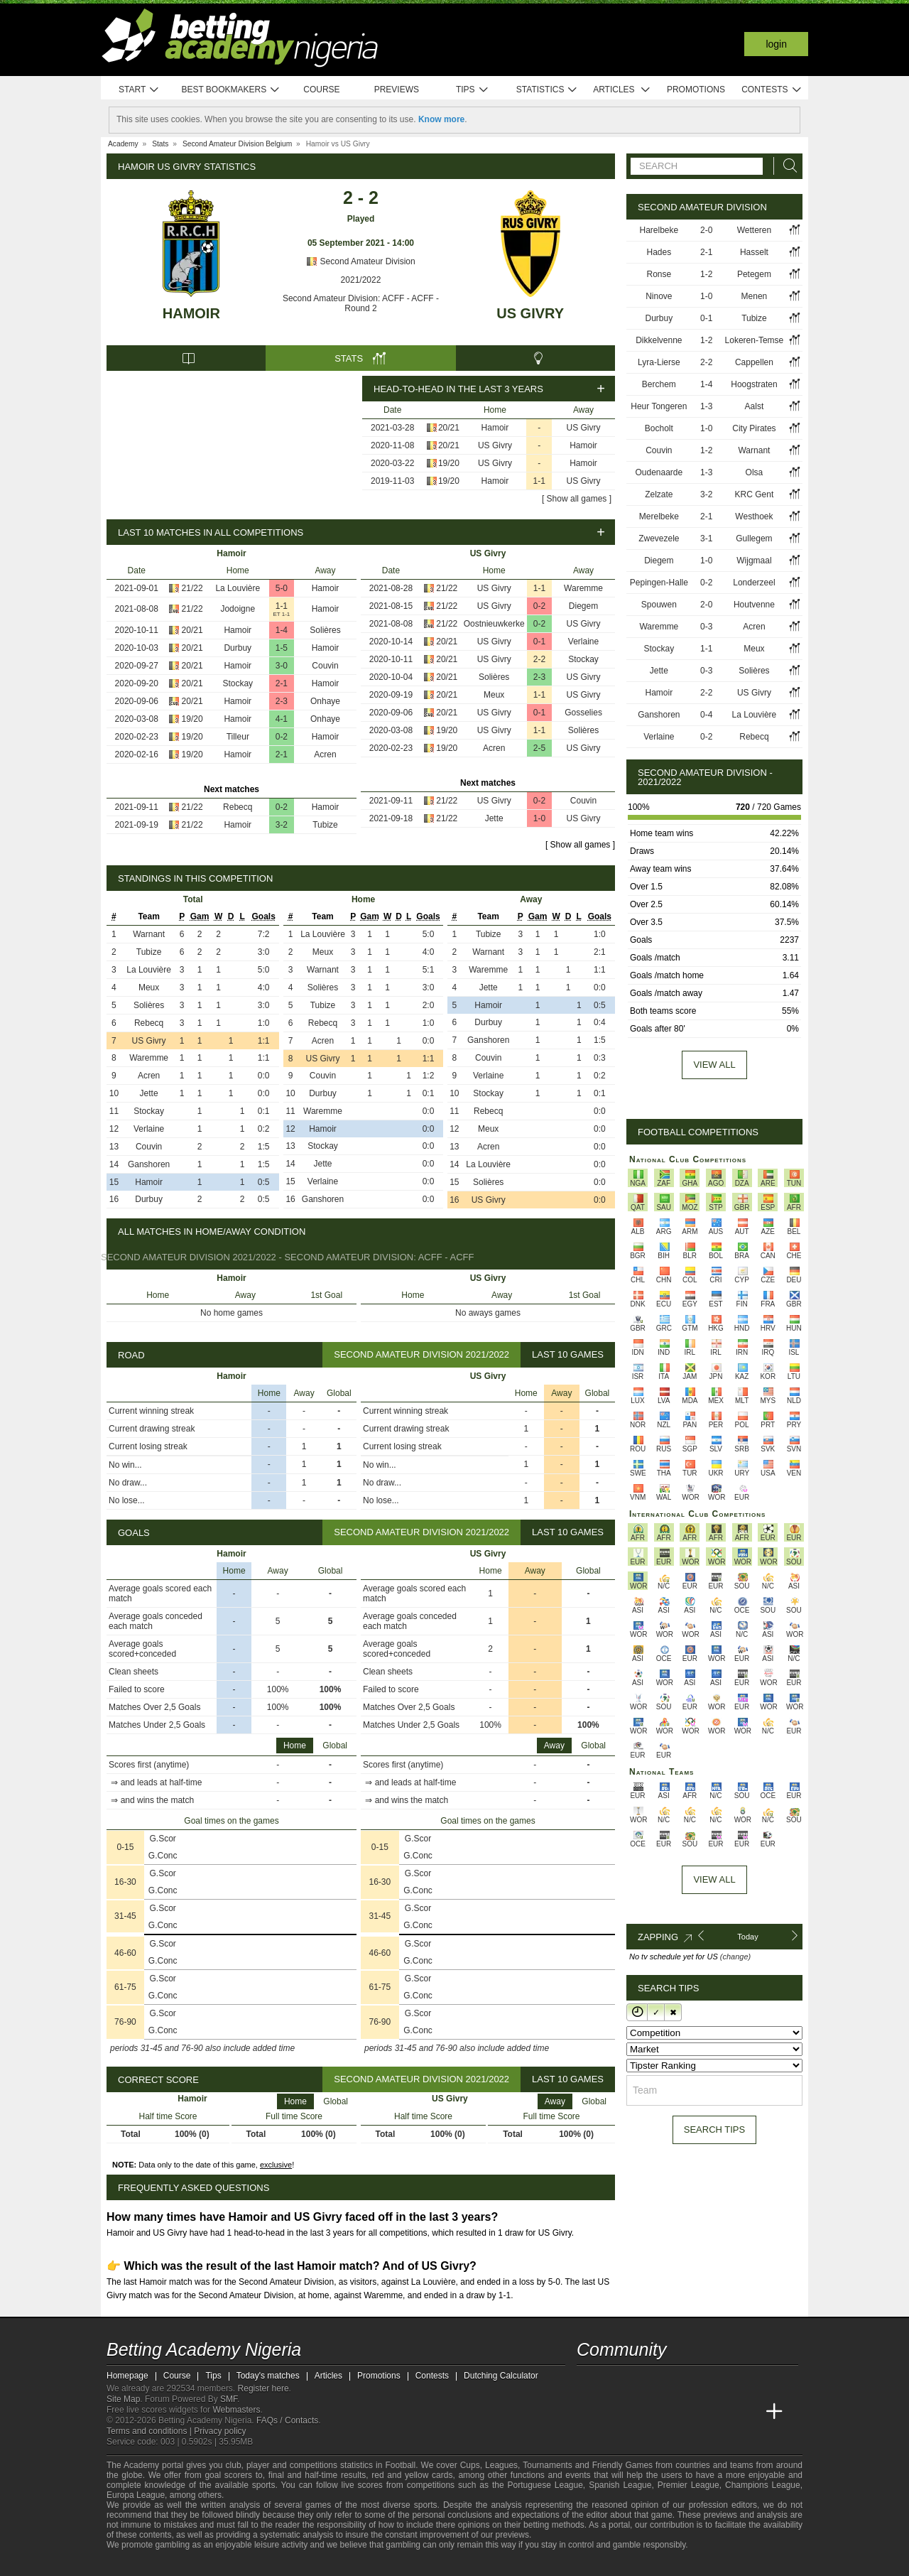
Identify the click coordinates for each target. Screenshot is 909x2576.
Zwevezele (658, 538)
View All (714, 1879)
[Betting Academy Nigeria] (589, 2412)
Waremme (583, 588)
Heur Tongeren (659, 406)
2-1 (282, 683)
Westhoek (754, 516)
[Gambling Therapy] (238, 2564)
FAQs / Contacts (287, 2420)
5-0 (282, 588)
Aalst (754, 406)
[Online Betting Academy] (668, 2412)
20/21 (448, 428)
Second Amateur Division (360, 261)
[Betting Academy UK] (748, 2412)
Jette (494, 818)
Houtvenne (754, 605)
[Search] (786, 166)
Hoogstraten (754, 384)
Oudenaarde (658, 472)
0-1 (539, 641)
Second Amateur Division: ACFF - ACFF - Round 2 (361, 303)
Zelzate (659, 494)
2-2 (539, 659)
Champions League (762, 2485)
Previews (396, 89)
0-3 (706, 627)
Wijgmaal (753, 560)
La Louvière (237, 588)
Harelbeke (659, 230)
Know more (441, 119)
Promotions (696, 89)
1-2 (706, 274)
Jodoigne (237, 609)
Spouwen (659, 605)
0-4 (706, 715)
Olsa (754, 472)
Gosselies (583, 713)
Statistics (547, 90)
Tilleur (238, 737)
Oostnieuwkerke (494, 624)
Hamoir (191, 313)
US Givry (530, 313)
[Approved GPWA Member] (192, 2564)
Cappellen (754, 362)
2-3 (282, 701)
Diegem (583, 606)
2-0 (706, 230)
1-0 (539, 818)
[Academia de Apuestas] (694, 2412)
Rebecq (237, 807)
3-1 (706, 538)
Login (776, 44)
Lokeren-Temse (754, 340)
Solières (325, 630)
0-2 (282, 737)
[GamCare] (220, 2564)
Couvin (325, 666)
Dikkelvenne (659, 340)
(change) (735, 1956)
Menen (754, 296)
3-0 (282, 666)
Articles (622, 90)
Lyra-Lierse (659, 362)
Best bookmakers (230, 90)
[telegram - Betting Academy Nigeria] (589, 2382)
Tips (472, 90)
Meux (494, 695)
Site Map (123, 2399)
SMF (228, 2399)
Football (400, 2465)
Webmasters (236, 2410)
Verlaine (583, 641)
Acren (325, 754)
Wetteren (754, 230)
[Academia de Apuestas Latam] (721, 2412)
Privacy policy (220, 2431)
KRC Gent (754, 494)
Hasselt (754, 252)
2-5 (539, 748)
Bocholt (659, 428)
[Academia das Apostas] (615, 2412)
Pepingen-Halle (659, 583)
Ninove (659, 296)
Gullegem (754, 538)
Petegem (754, 274)
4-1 (282, 719)
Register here (263, 2388)
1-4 (282, 630)
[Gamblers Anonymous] (257, 2563)
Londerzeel (754, 583)
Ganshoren (149, 1164)
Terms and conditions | (150, 2431)
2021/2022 (361, 280)
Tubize (325, 825)
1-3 (706, 406)
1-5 (282, 648)
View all (714, 1064)
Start (139, 90)
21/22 (192, 588)
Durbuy (237, 648)
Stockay (237, 683)
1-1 (539, 481)
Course (321, 89)
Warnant (149, 934)
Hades (659, 252)
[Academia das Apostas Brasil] (642, 2412)
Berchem (659, 384)
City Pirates (753, 428)
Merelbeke (659, 516)
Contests (771, 90)
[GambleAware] (139, 2564)
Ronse (659, 274)
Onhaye (325, 701)
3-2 (282, 825)
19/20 (448, 463)
